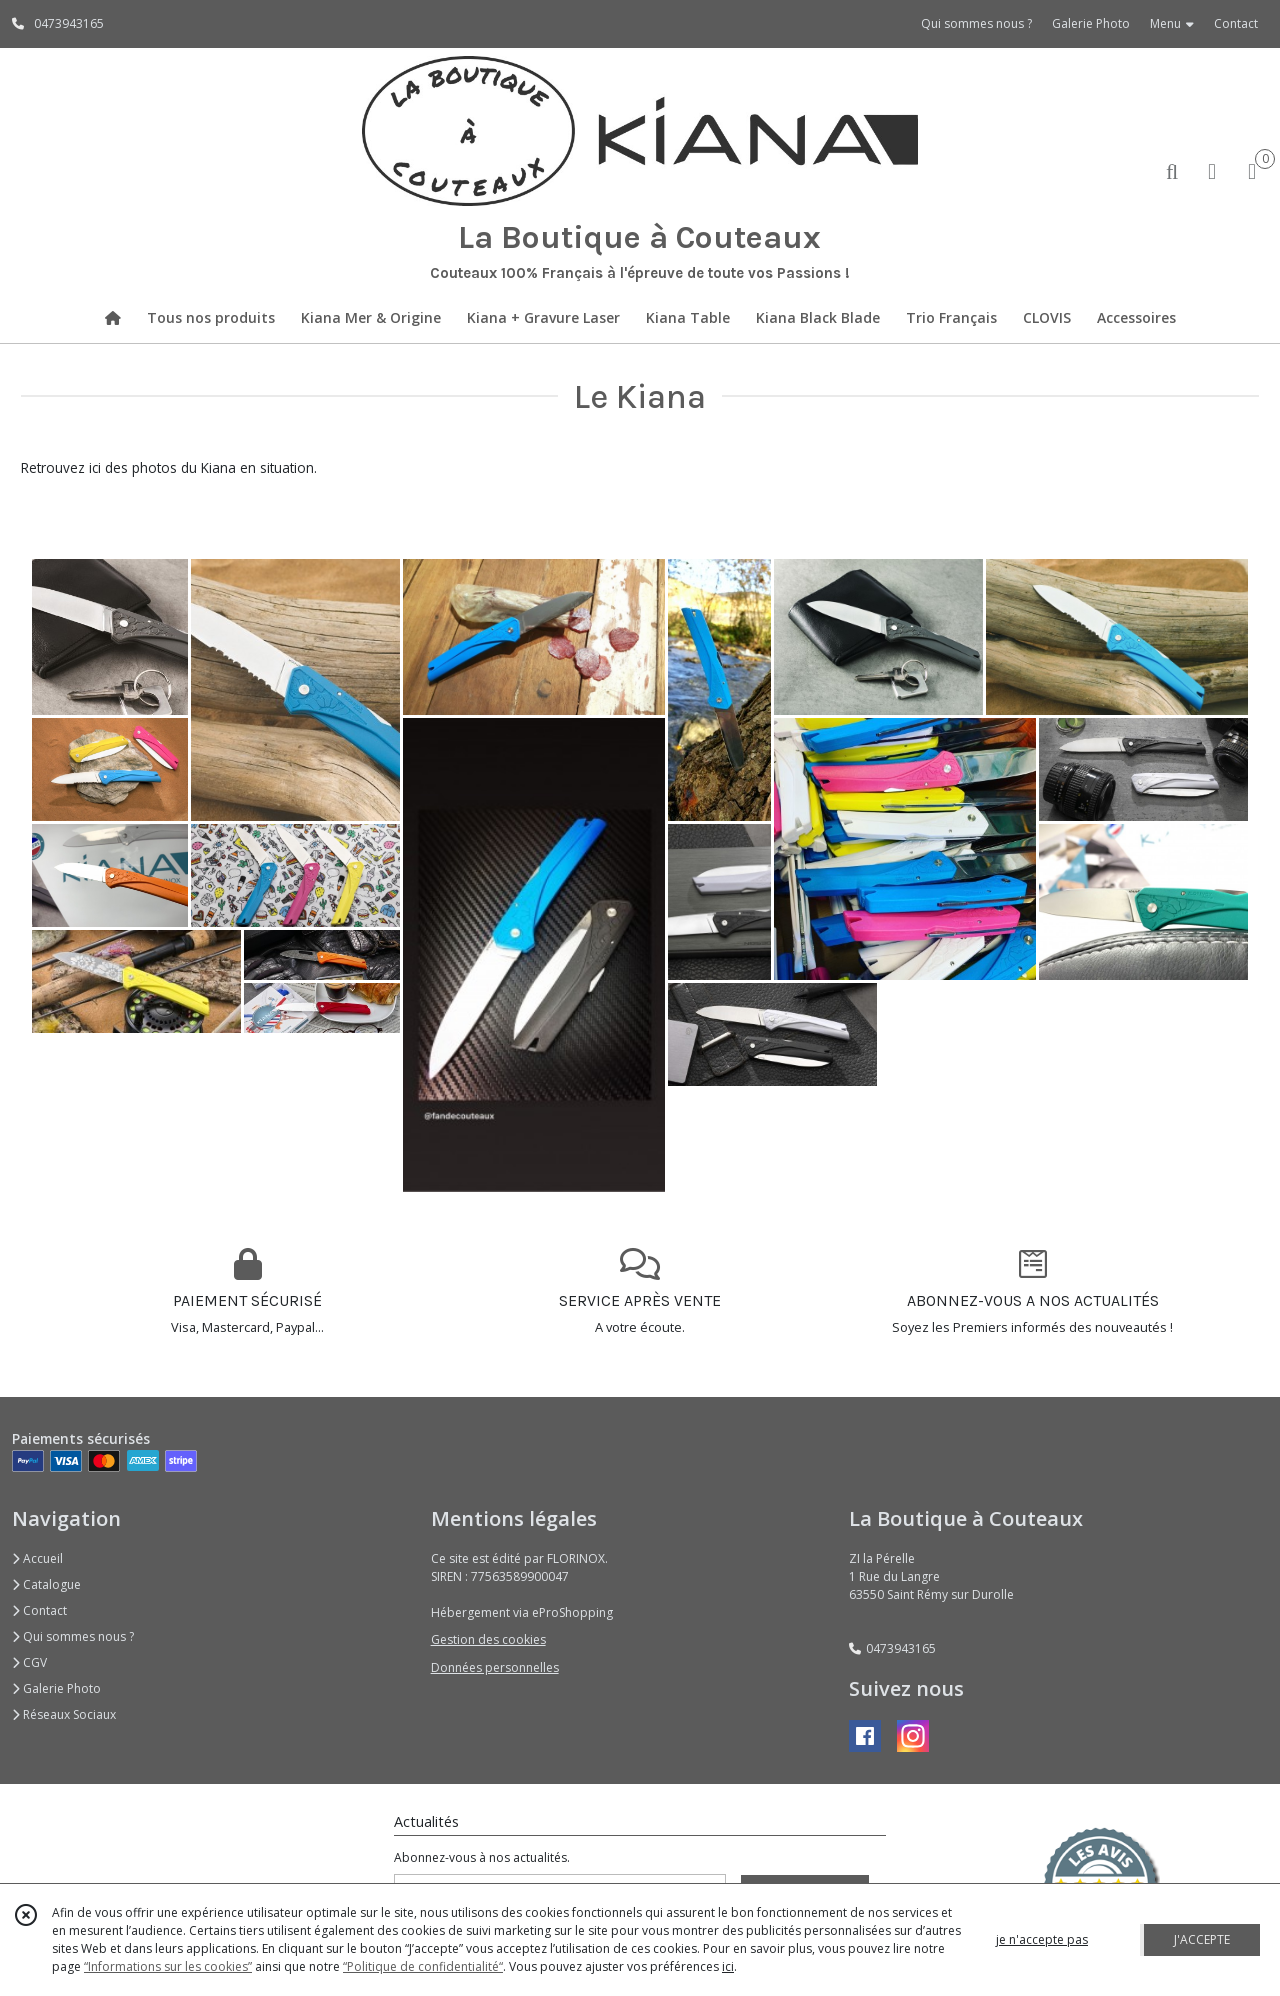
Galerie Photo (56, 1688)
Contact (1236, 23)
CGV (29, 1662)
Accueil (37, 1558)
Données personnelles (495, 1667)
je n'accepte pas (1042, 1939)
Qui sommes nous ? (73, 1636)
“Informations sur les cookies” (168, 1966)
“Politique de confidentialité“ (423, 1966)
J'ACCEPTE (1202, 1939)
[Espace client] (1212, 170)
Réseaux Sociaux (64, 1714)
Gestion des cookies (488, 1639)
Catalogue (46, 1584)
